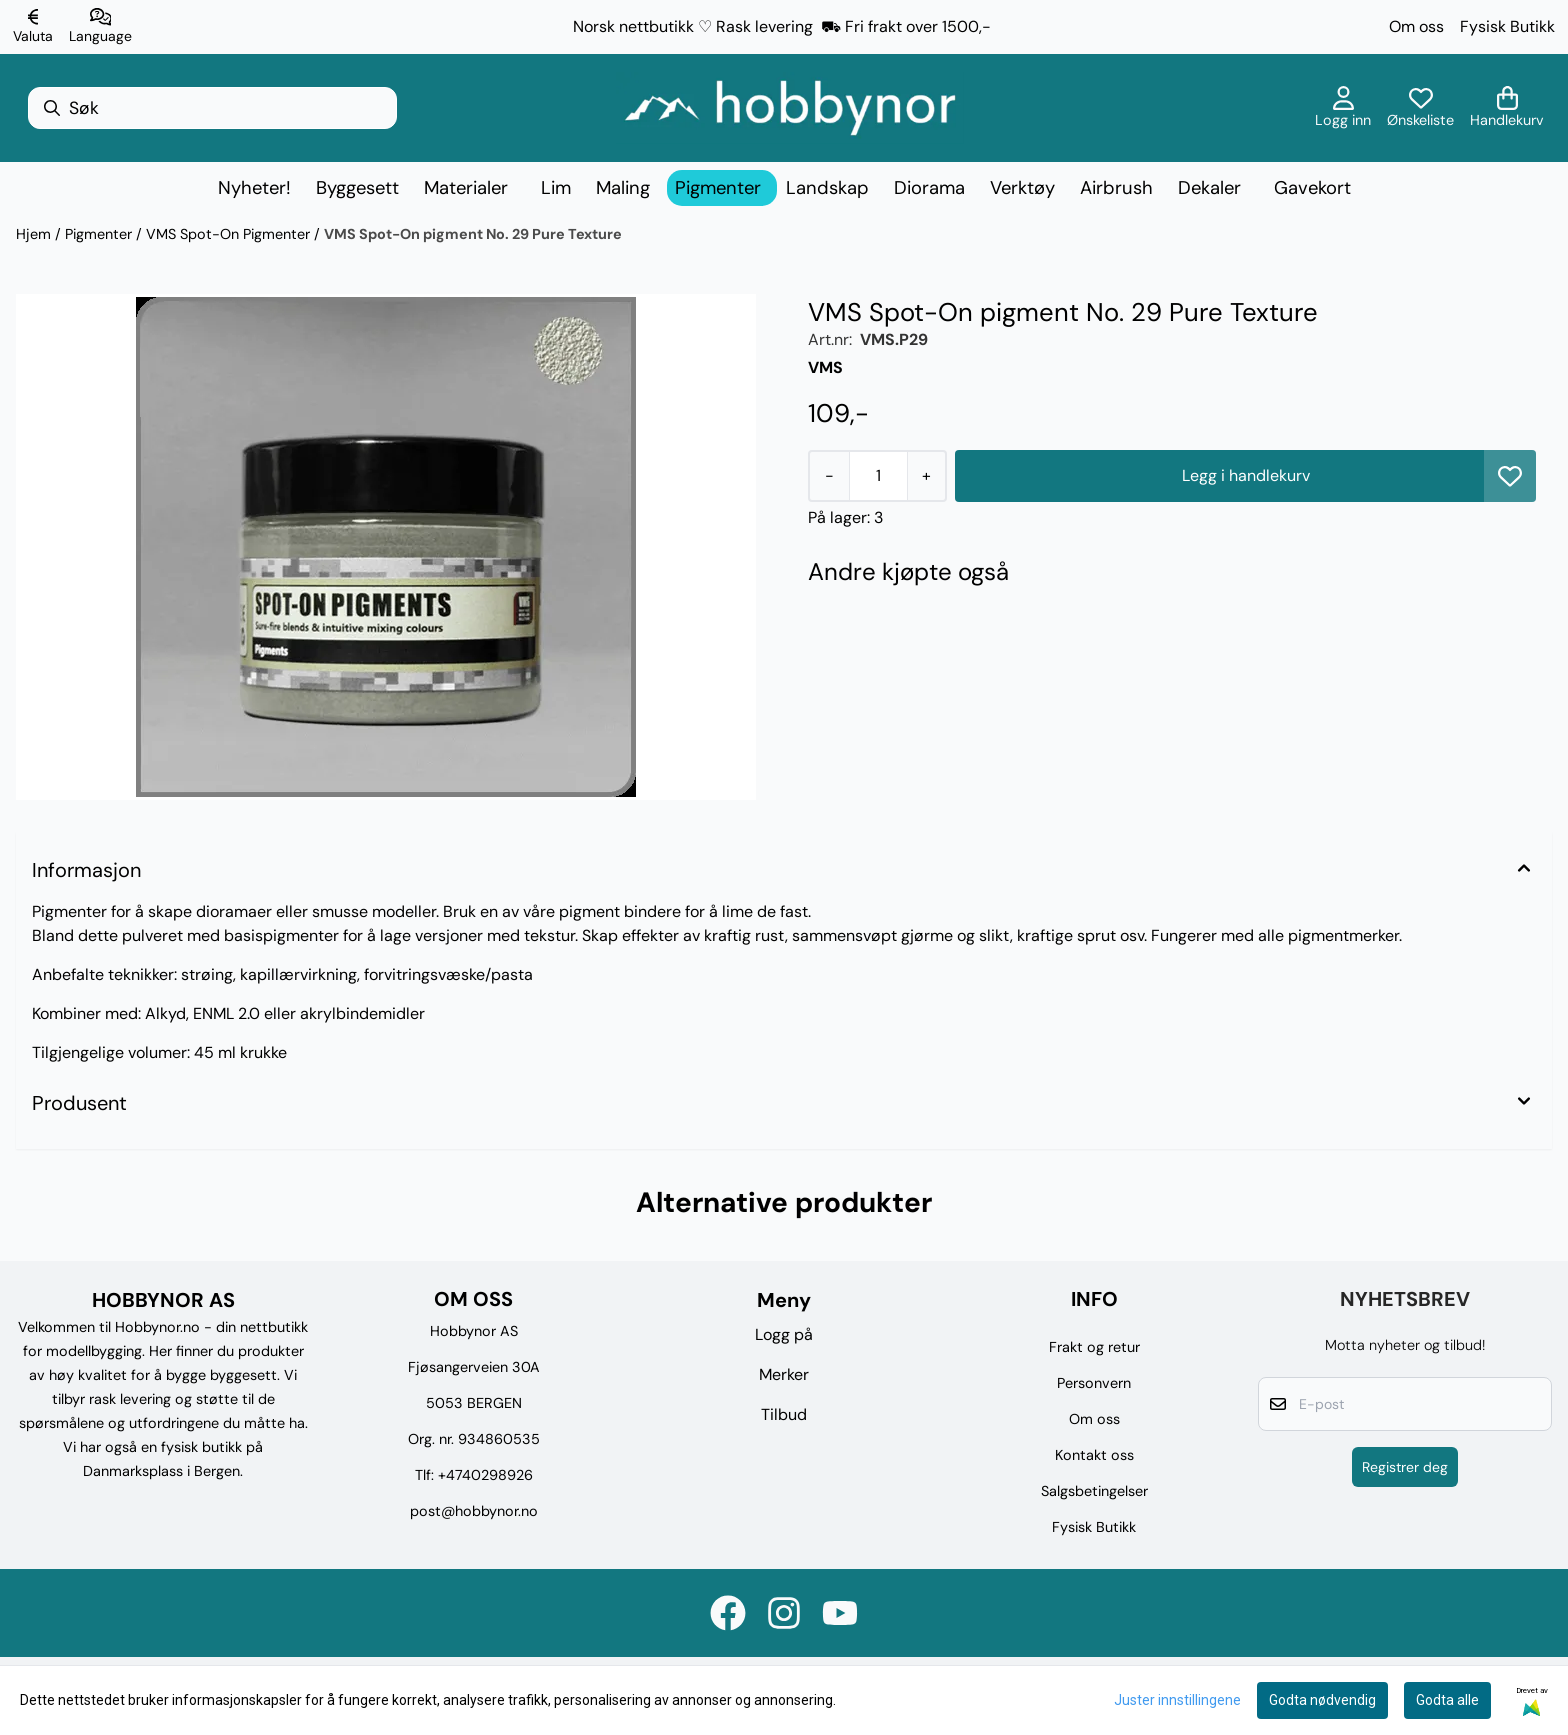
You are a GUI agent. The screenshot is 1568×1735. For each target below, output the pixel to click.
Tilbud (784, 1414)
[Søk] (212, 108)
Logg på (784, 1334)
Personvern (1094, 1383)
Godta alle (1447, 1700)
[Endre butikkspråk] (100, 27)
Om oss (1416, 26)
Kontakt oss (1094, 1455)
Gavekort (1312, 188)
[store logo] (790, 108)
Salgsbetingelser (1094, 1491)
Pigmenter (100, 234)
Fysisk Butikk (1507, 26)
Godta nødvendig (1322, 1700)
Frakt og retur (1094, 1347)
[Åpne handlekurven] (1507, 108)
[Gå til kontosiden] (1343, 108)
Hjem (35, 234)
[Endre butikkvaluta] (33, 27)
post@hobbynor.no (474, 1511)
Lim (556, 188)
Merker (784, 1374)
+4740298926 (485, 1475)
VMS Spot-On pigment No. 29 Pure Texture (473, 234)
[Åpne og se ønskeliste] (1420, 108)
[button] (1510, 476)
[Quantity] (878, 476)
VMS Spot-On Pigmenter (230, 234)
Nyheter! (254, 188)
